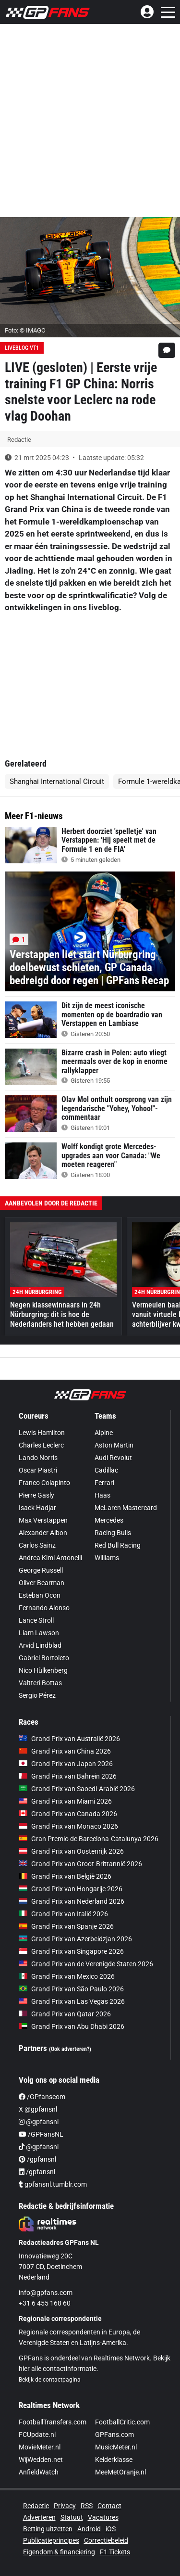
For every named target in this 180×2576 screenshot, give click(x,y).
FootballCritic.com (122, 2422)
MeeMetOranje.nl (120, 2472)
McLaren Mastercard (126, 1508)
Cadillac (106, 1470)
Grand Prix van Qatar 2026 (65, 2014)
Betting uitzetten (47, 2529)
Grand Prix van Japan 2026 (66, 1764)
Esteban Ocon (39, 1595)
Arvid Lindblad (40, 1645)
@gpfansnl (39, 2122)
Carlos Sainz (37, 1545)
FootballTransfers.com (52, 2422)
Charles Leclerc (41, 1445)
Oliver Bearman (41, 1583)
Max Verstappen (43, 1520)
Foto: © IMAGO (25, 330)
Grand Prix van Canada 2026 (68, 1814)
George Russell (41, 1570)
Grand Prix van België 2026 (65, 1876)
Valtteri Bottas (40, 1683)
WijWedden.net (41, 2459)
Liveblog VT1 (22, 348)
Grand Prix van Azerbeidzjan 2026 (75, 1939)
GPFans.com (114, 2434)
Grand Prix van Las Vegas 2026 (72, 2001)
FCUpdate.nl (37, 2434)
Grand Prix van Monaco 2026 (68, 1826)
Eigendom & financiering (59, 2552)
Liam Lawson (39, 1633)
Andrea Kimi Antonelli (50, 1558)
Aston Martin (114, 1445)
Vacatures (103, 2517)
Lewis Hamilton (42, 1432)
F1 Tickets (115, 2552)
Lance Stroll (36, 1620)
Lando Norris (38, 1457)
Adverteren (39, 2517)
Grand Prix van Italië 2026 (63, 1914)
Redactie (36, 2506)
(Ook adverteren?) (70, 2049)
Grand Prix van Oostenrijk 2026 (71, 1851)
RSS (87, 2506)
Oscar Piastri (38, 1470)
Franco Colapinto (44, 1483)
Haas (102, 1495)
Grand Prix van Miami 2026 (65, 1801)
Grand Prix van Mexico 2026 (67, 1976)
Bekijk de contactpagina (50, 2379)
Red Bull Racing (118, 1545)
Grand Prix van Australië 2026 (69, 1739)
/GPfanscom (42, 2097)
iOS (111, 2529)
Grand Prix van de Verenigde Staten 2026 (86, 1964)
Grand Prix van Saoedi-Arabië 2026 (77, 1789)
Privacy (65, 2506)
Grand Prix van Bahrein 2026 (68, 1776)
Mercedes (109, 1520)
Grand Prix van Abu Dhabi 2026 (71, 2026)
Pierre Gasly (36, 1495)
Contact (109, 2506)
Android (89, 2529)
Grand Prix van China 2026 (65, 1751)
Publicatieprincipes (51, 2540)
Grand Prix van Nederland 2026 (71, 1901)
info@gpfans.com (45, 2292)
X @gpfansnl (38, 2109)
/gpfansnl (37, 2159)
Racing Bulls (113, 1533)
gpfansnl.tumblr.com (53, 2184)
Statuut (71, 2517)
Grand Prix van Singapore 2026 (71, 1951)
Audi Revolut (113, 1457)
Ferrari (104, 1483)
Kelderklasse (113, 2459)
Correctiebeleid (106, 2540)
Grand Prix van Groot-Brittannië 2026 (80, 1864)
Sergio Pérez (37, 1695)
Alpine (104, 1432)
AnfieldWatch (39, 2472)
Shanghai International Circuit (57, 781)
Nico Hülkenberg (43, 1670)
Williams (107, 1558)
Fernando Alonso (44, 1608)
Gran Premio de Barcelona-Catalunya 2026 (88, 1839)
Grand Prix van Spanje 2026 (66, 1926)
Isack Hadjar (37, 1508)
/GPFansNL (41, 2134)
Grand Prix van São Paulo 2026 (71, 1989)
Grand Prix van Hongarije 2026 (70, 1889)
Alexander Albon (43, 1533)
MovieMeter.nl (39, 2447)
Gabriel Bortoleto (44, 1658)
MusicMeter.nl (116, 2447)
